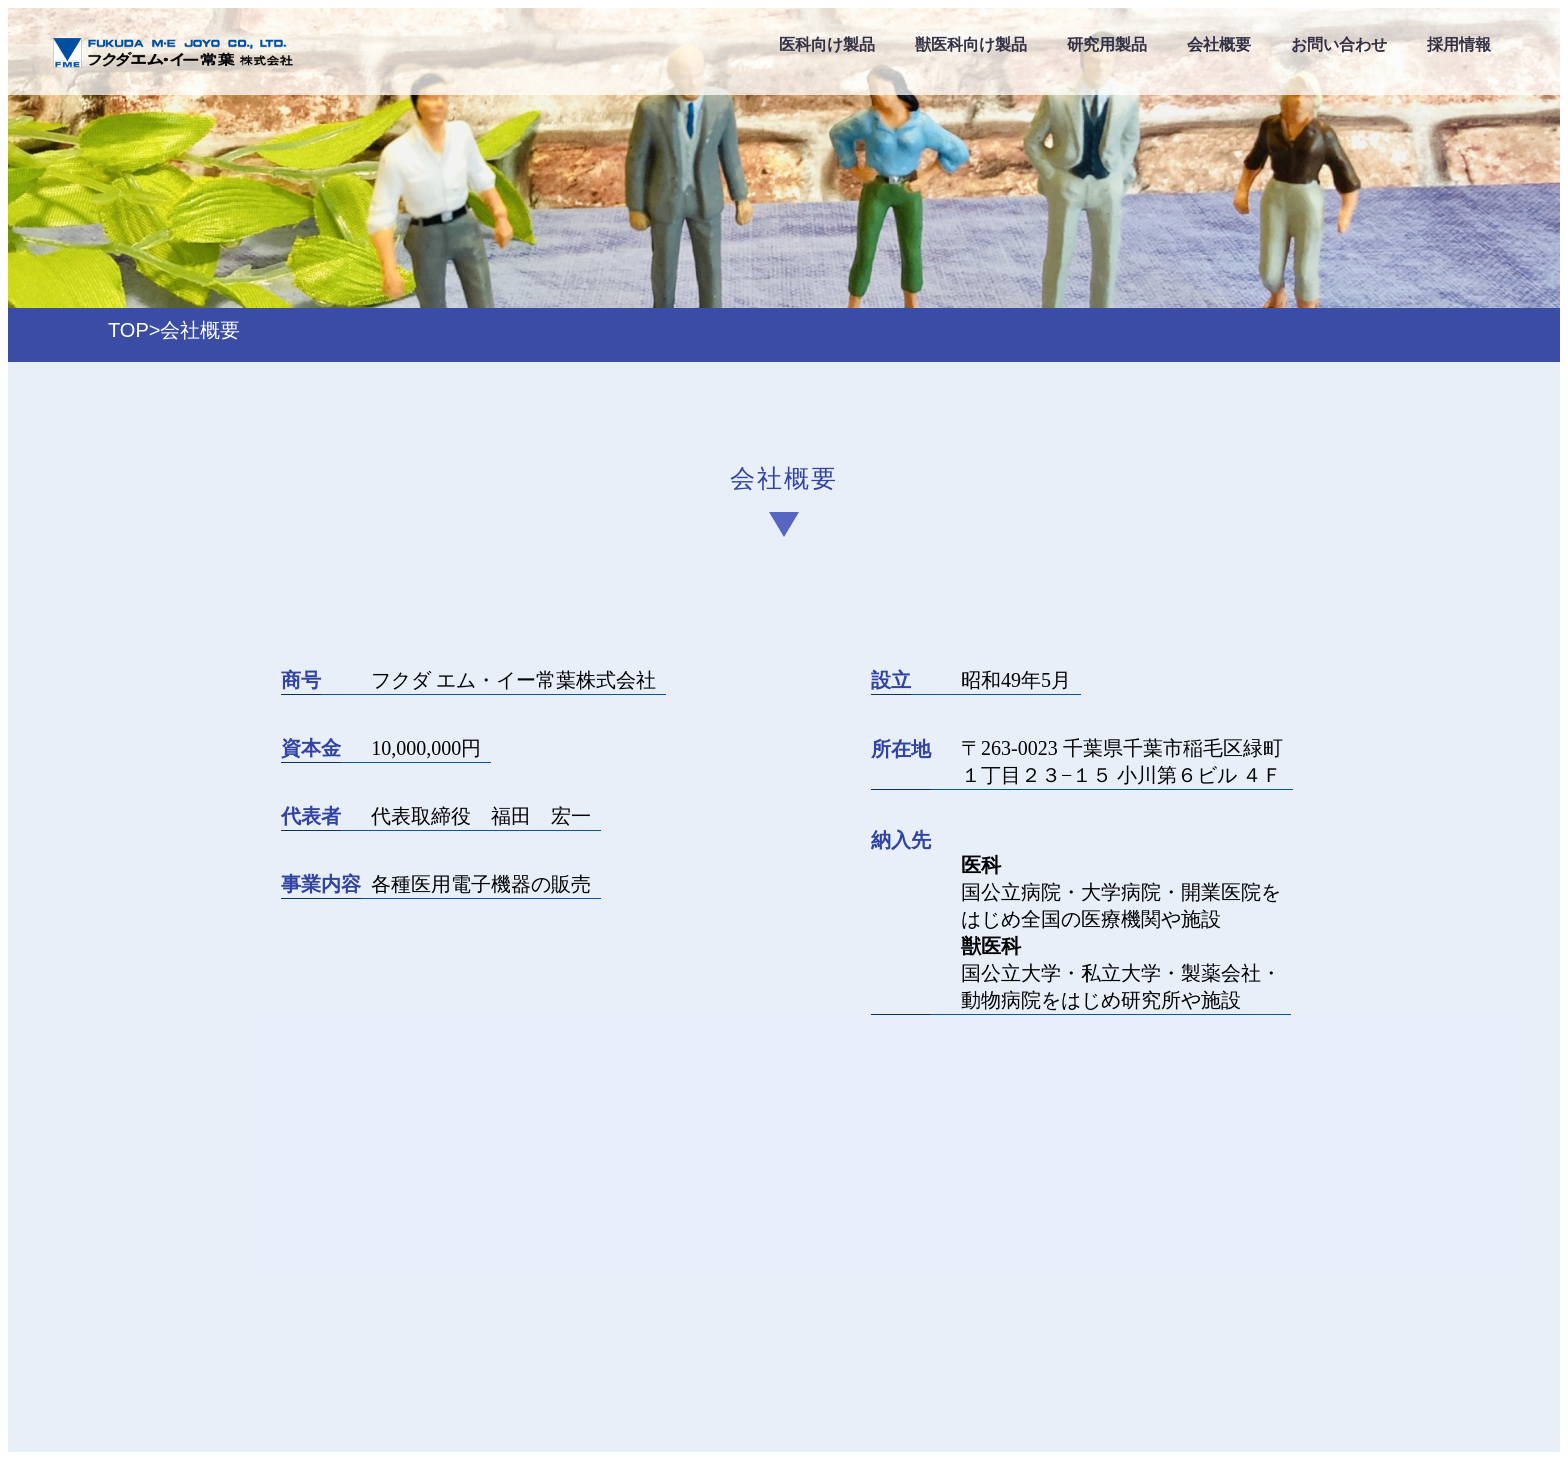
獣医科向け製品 (971, 44)
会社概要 (1219, 44)
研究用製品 (1107, 44)
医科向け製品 (827, 44)
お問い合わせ (1339, 44)
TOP (128, 330)
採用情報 (1459, 44)
